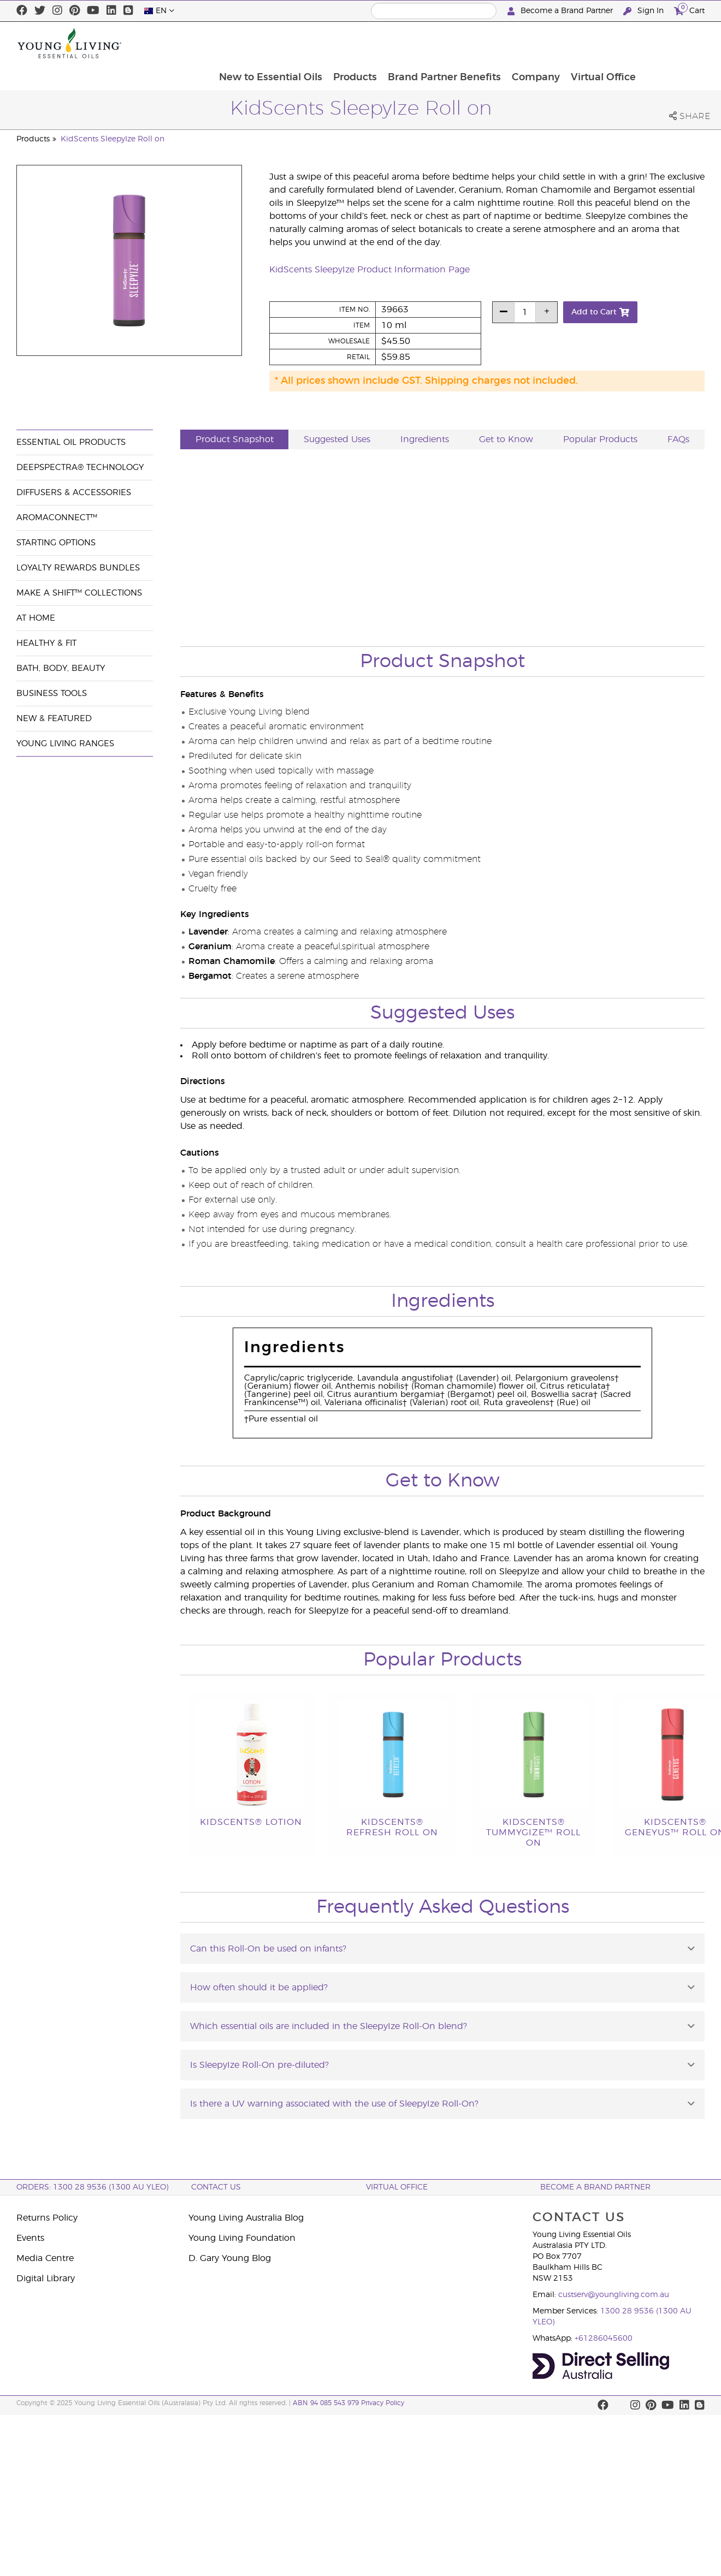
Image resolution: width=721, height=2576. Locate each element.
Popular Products (600, 439)
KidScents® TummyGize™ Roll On (533, 1832)
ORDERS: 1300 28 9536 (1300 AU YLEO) (92, 2187)
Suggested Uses (337, 439)
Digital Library (45, 2278)
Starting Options (56, 543)
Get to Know (506, 439)
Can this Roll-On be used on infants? (268, 1948)
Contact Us (216, 2187)
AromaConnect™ (56, 518)
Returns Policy (47, 2218)
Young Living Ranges (65, 744)
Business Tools (51, 693)
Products (414, 43)
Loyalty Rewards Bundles (78, 568)
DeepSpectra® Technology (80, 467)
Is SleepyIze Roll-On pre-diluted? (259, 2065)
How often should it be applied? (259, 1987)
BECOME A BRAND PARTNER (595, 2187)
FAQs (678, 439)
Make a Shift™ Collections (79, 593)
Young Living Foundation (242, 2238)
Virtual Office (666, 43)
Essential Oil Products (71, 442)
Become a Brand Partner (561, 11)
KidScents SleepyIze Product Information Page (369, 269)
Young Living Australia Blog (246, 2218)
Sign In (644, 11)
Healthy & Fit (46, 643)
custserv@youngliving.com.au (613, 2295)
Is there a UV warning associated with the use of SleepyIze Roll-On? (334, 2103)
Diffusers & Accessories (73, 493)
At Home (35, 618)
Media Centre (45, 2258)
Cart (689, 9)
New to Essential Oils (329, 43)
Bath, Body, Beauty (60, 668)
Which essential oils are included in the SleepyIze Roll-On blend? (328, 2026)
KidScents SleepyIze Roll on (112, 139)
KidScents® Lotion (251, 1822)
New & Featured (54, 719)
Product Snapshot (235, 439)
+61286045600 (604, 2338)
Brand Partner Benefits (505, 43)
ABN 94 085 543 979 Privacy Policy (348, 2403)
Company (598, 43)
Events (30, 2238)
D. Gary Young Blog (229, 2258)
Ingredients (424, 439)
